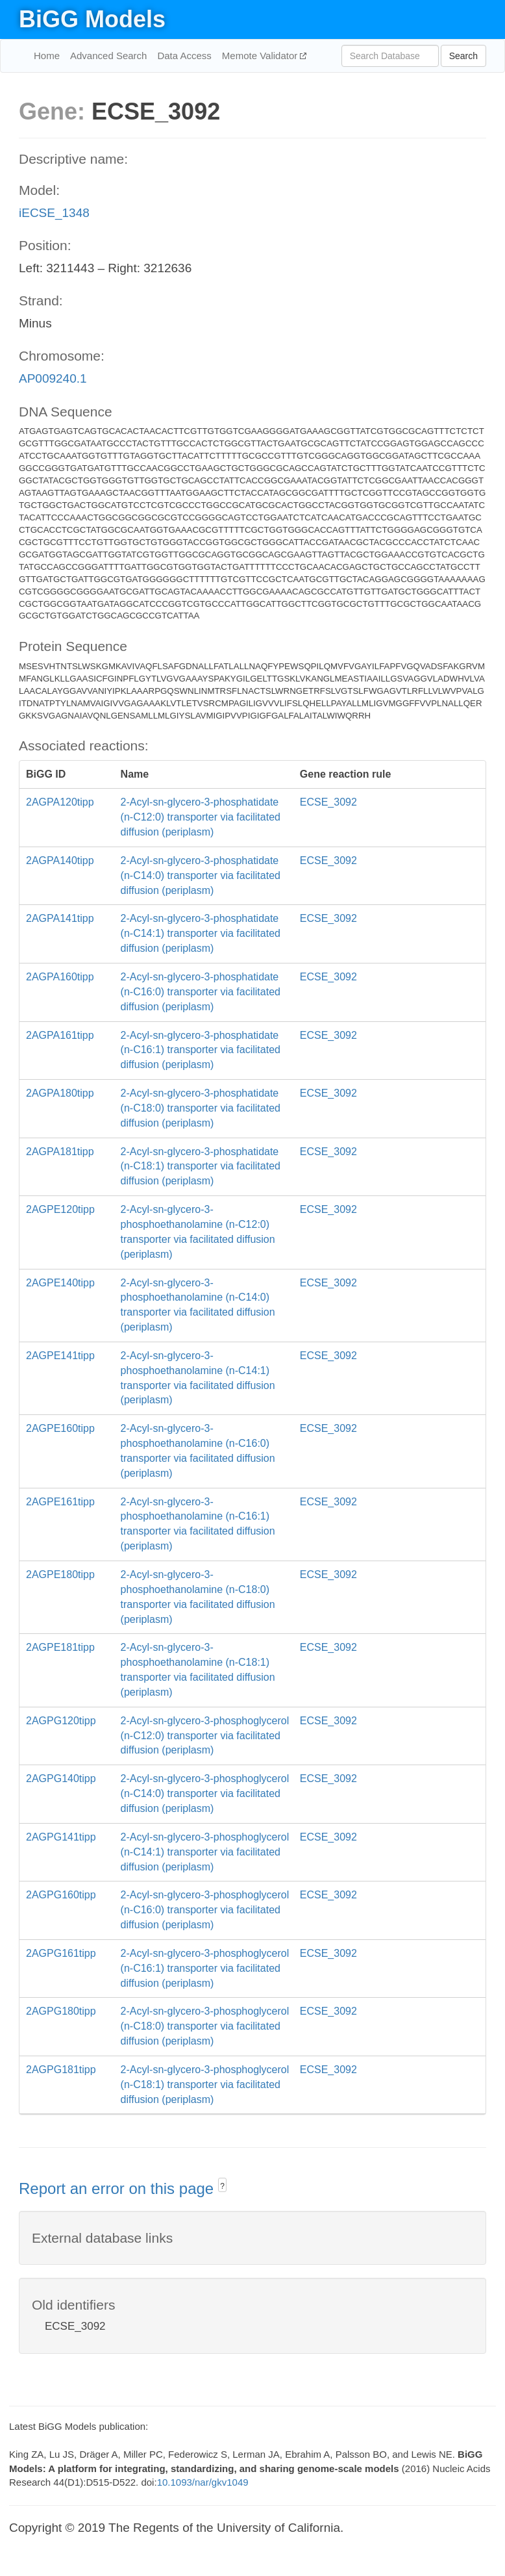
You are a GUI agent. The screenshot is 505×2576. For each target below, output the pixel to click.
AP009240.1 (53, 378)
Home (47, 55)
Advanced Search (108, 55)
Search (463, 56)
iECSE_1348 (54, 213)
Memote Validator (261, 55)
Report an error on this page (118, 2188)
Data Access (184, 55)
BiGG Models (92, 19)
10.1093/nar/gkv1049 (203, 2482)
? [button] (222, 2186)
